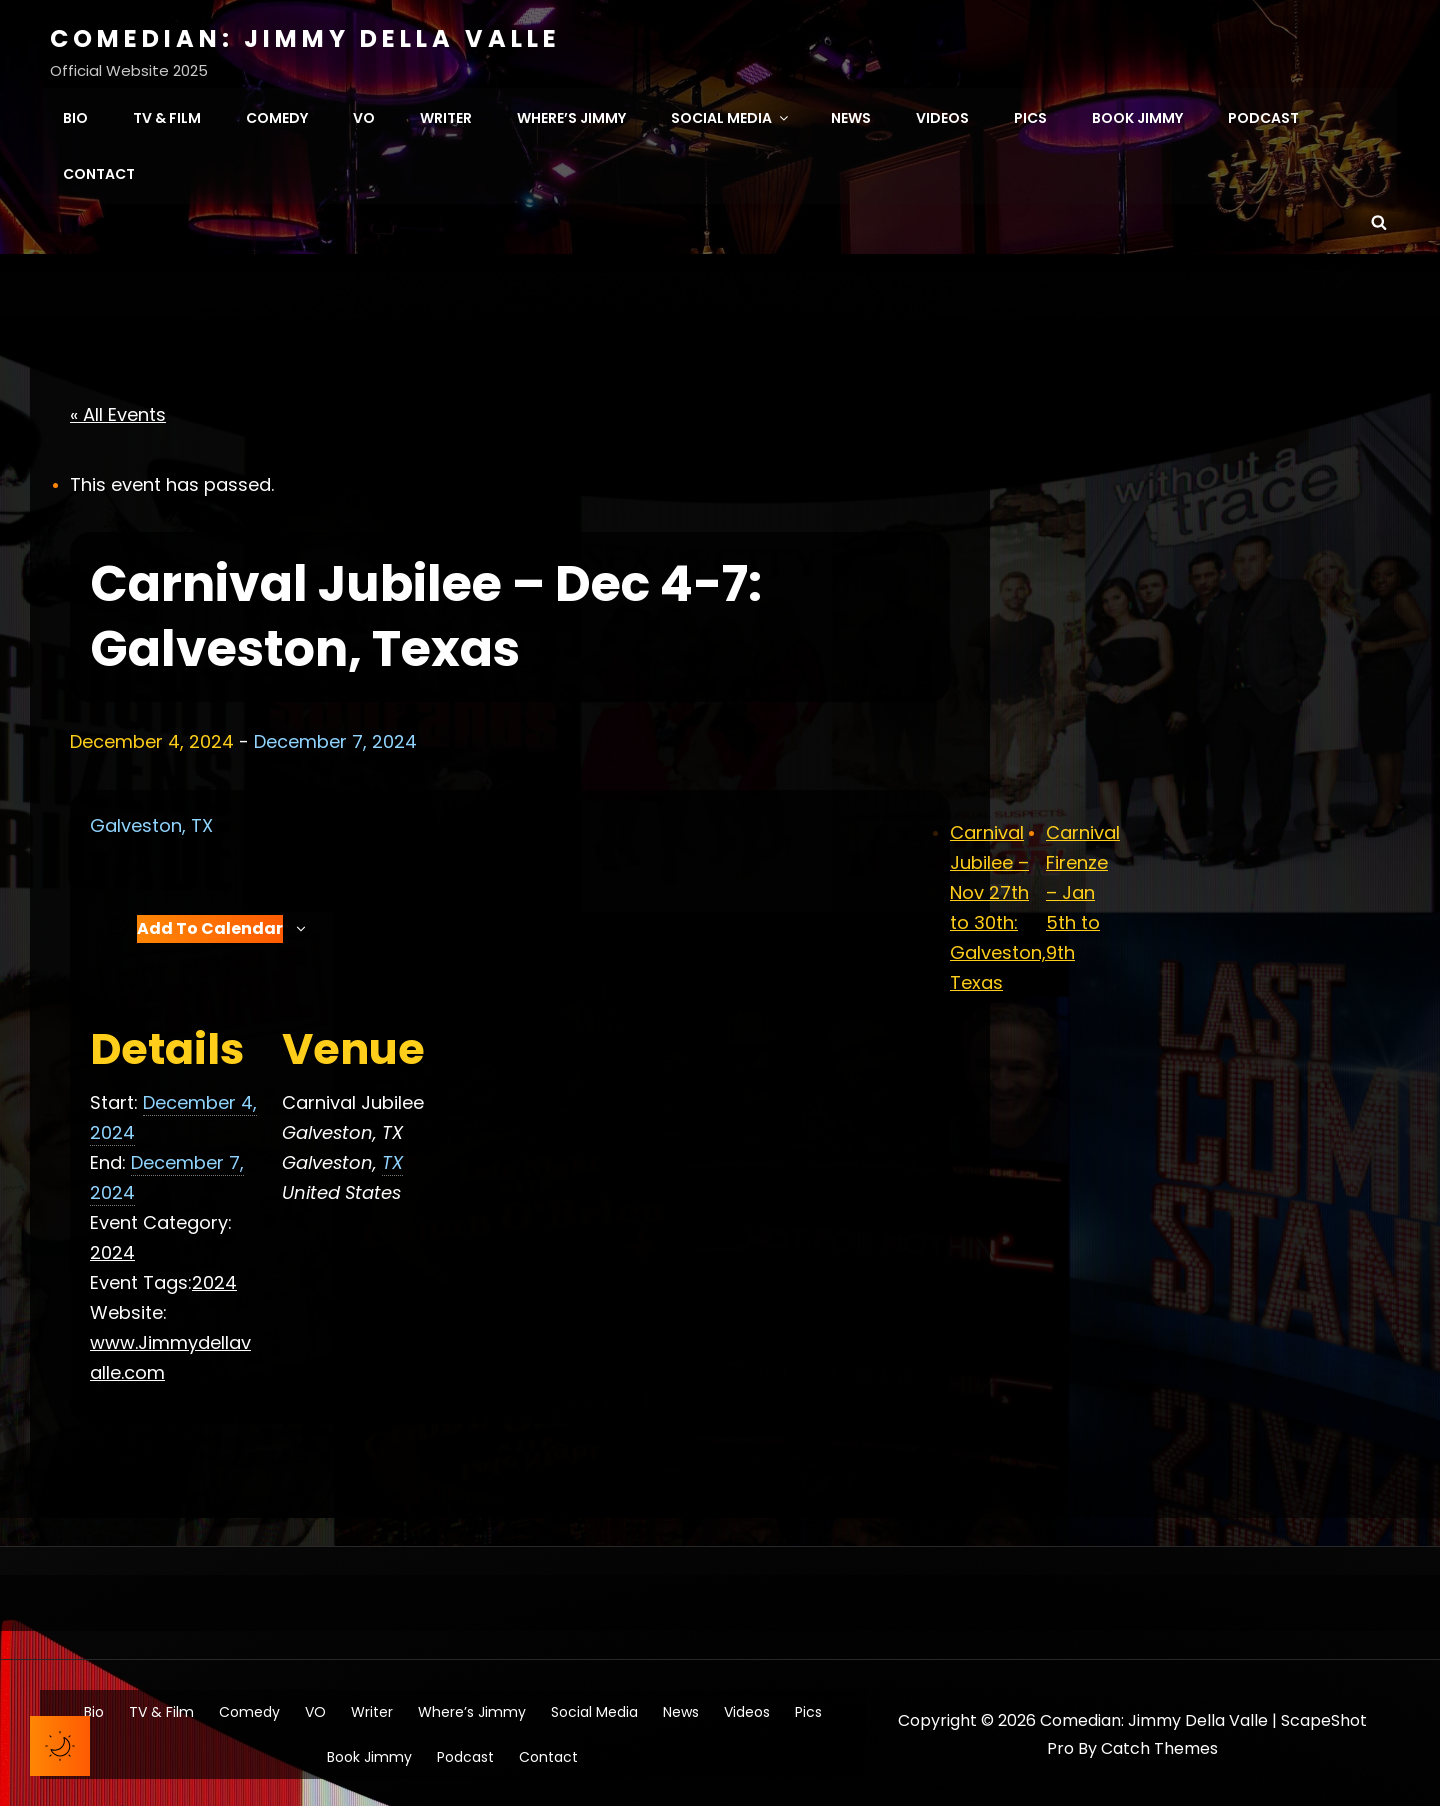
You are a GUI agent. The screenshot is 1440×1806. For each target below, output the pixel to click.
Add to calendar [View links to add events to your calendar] (210, 925)
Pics (1030, 116)
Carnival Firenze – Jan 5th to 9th (1083, 888)
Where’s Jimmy (571, 116)
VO (364, 116)
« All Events (118, 410)
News (851, 116)
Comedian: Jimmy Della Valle (305, 38)
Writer (446, 116)
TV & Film (167, 116)
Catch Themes (1159, 1744)
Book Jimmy (1137, 116)
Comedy (277, 116)
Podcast (1263, 116)
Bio (75, 116)
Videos (942, 116)
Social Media (731, 116)
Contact (99, 172)
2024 (112, 1249)
